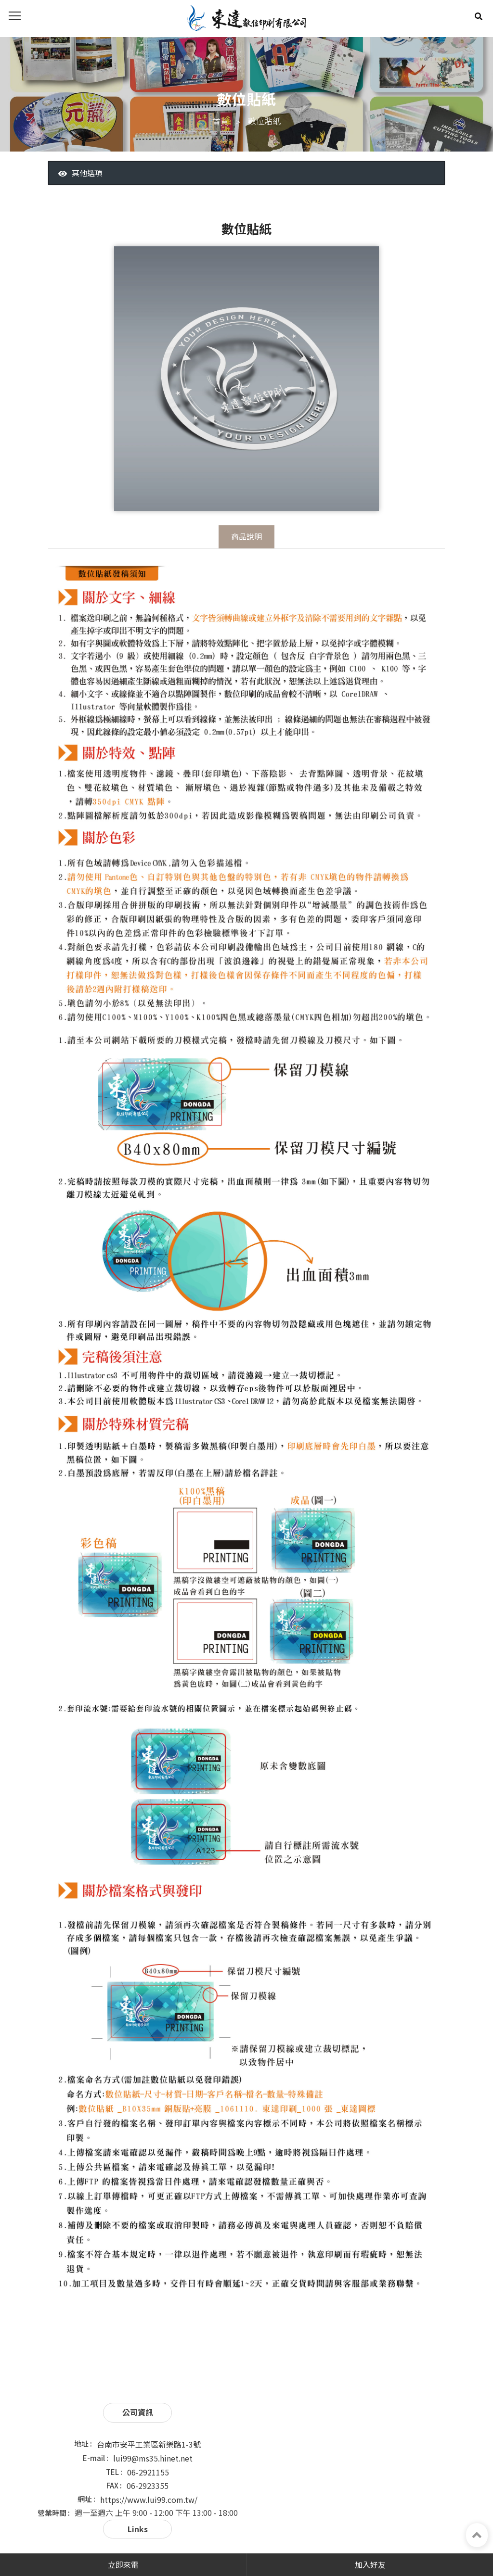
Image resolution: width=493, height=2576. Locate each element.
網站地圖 (411, 2460)
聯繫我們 (301, 2460)
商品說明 (246, 538)
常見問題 (411, 2446)
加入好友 (370, 2564)
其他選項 (81, 174)
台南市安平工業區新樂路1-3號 (146, 2435)
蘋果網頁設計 (307, 2545)
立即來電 (123, 2564)
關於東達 (301, 2433)
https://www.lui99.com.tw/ (146, 2491)
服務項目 (411, 2433)
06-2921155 (145, 2464)
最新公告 (301, 2446)
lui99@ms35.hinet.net (150, 2450)
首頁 (220, 122)
